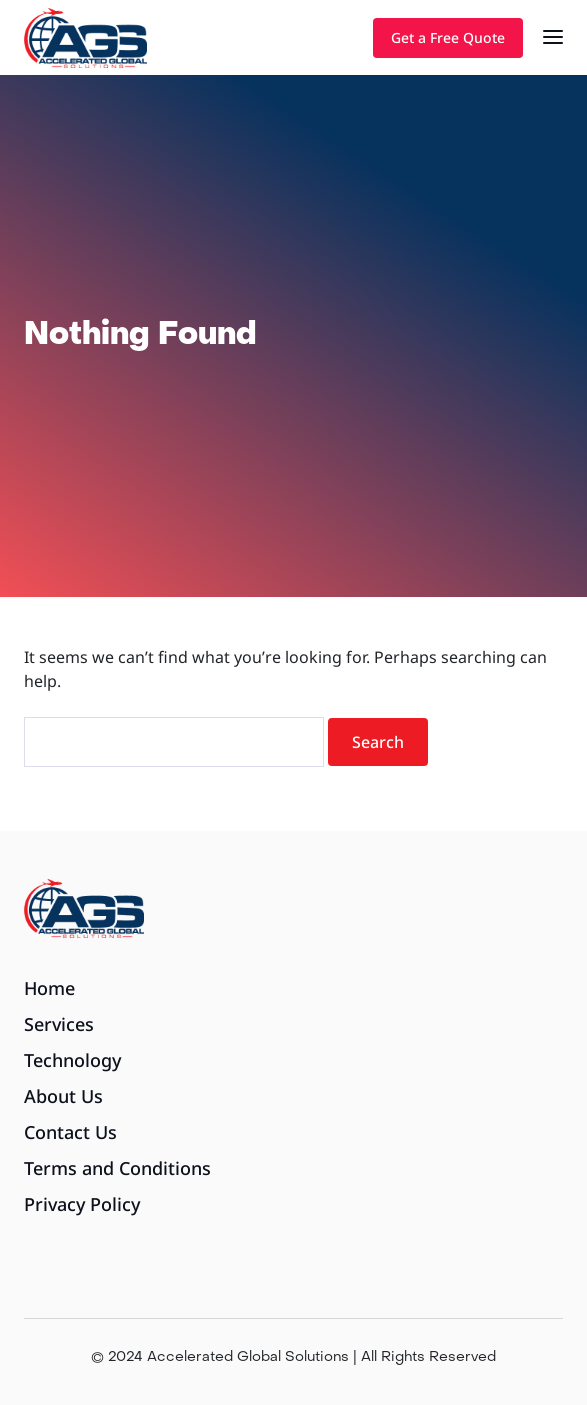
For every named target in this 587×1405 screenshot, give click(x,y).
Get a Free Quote (448, 37)
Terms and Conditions (117, 1168)
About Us (63, 1096)
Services (59, 1024)
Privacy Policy (82, 1204)
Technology (72, 1060)
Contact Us (70, 1132)
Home (49, 988)
